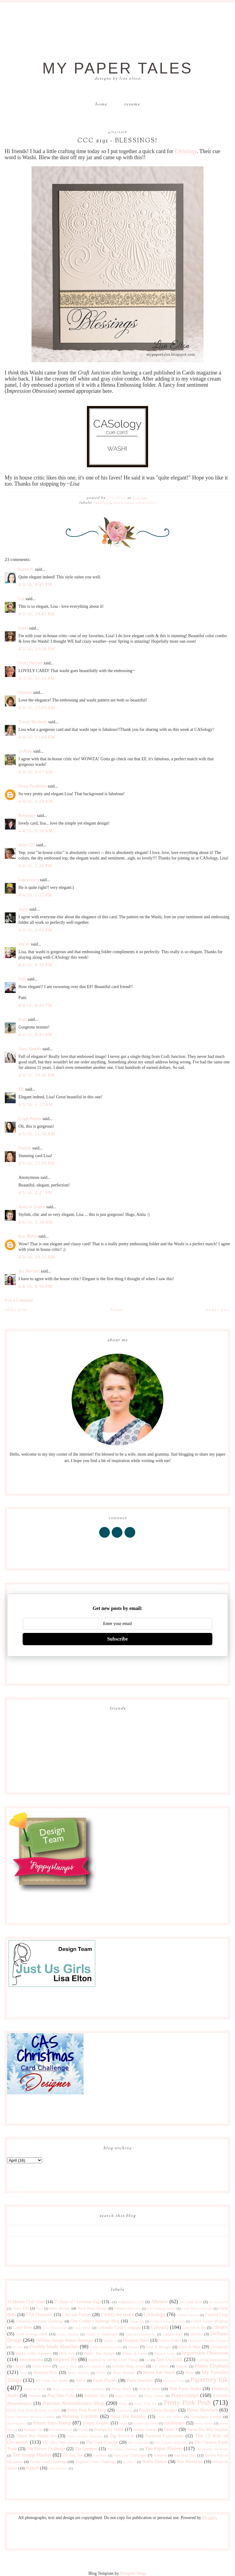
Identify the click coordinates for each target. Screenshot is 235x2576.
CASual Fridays (188, 2315)
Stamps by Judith (109, 2429)
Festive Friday (170, 2340)
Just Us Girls (169, 2359)
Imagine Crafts (165, 2353)
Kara (22, 1019)
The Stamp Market (31, 2455)
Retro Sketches (202, 2410)
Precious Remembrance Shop (73, 2403)
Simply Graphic (96, 2423)
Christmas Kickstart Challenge (39, 2321)
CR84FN (220, 2327)
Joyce (23, 909)
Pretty (123, 2403)
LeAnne (25, 751)
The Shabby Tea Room (212, 2449)
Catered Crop (216, 2314)
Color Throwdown (54, 2328)
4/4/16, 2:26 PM (35, 865)
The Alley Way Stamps (61, 2442)
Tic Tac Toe (73, 2455)
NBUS (81, 2381)
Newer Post (218, 1310)
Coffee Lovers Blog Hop (167, 2321)
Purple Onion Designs (158, 2410)
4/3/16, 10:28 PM (36, 649)
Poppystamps (185, 2395)
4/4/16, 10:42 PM (36, 1075)
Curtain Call (172, 2334)
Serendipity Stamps (205, 2417)
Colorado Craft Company (119, 2327)
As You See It (218, 2302)
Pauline (24, 1148)
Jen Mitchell (29, 1271)
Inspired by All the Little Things (113, 2360)
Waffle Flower (154, 2461)
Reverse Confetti (80, 2416)
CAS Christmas (39, 2314)
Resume (132, 104)
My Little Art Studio (52, 2381)
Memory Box (45, 2372)
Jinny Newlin (29, 1049)
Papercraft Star (173, 2380)
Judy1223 (26, 845)
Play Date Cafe (60, 2395)
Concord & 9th (194, 2328)
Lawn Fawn (41, 2366)
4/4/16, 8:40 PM (35, 1005)
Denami (196, 2334)
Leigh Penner (29, 1118)
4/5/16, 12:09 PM (36, 1163)
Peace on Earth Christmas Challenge (79, 2389)
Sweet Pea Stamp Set (36, 2436)
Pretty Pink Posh (187, 2402)
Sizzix (123, 2423)
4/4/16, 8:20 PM (35, 965)
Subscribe (117, 1638)
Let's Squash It (94, 2366)
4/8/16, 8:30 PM (35, 1286)
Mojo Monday (124, 2373)
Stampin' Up (33, 2429)
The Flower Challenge (46, 2448)
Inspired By (65, 2359)
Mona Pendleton (32, 786)
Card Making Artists (161, 2308)
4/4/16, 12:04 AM (36, 737)
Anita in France (31, 1207)
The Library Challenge (123, 2449)
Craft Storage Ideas (31, 2334)
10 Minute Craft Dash (26, 2302)
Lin (21, 598)
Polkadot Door (95, 2396)
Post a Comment (19, 1300)
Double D (110, 2340)
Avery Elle (20, 2308)
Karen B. (26, 569)
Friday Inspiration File (105, 2347)
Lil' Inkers (160, 2366)
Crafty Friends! (68, 2334)
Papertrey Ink (209, 2379)
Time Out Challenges (130, 2455)
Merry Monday (78, 2373)
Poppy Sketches (126, 2395)
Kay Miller (27, 1236)
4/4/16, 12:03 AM (36, 707)
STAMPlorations (61, 2429)
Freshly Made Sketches (53, 2346)
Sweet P (171, 2429)
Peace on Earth (35, 2389)
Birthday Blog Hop (127, 2308)
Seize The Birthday (128, 2416)
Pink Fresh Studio (185, 2388)
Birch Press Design (92, 2308)
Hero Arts (67, 2353)
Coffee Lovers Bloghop (209, 2321)
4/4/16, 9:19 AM (35, 801)
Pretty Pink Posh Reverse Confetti (33, 2410)
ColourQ (160, 2327)
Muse (189, 2373)
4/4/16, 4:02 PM (35, 930)
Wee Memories (190, 2461)
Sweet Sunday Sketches (84, 2436)
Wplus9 (32, 2468)
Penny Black (121, 2389)
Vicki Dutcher (30, 663)
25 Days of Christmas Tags (77, 2302)
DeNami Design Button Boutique (65, 2340)
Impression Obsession (134, 502)
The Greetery (86, 2448)
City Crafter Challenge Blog (95, 2321)
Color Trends (82, 2328)
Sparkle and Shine (145, 2423)
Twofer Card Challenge (48, 2462)
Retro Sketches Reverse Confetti (30, 2417)
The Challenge (138, 2442)
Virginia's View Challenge (95, 2462)
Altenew (159, 2301)
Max (23, 2373)
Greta (23, 628)
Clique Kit (136, 2321)
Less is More (67, 2366)
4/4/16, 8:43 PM (35, 1034)
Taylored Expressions (164, 2436)
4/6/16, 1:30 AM (35, 1222)
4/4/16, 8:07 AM (35, 772)
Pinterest (35, 2395)
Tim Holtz (100, 2455)
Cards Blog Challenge (197, 2308)
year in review (58, 2468)
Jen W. (24, 944)
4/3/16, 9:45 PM (35, 584)
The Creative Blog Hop (171, 2442)
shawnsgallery (17, 2423)
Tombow (160, 2455)
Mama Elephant (211, 2366)
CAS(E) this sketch (117, 2314)
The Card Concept (102, 2442)
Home (101, 104)
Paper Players (105, 2380)
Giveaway (219, 2347)
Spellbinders (174, 2423)
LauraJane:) (28, 880)
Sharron (25, 692)
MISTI (101, 2373)
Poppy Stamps (154, 2395)
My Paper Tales (117, 68)
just (147, 2360)
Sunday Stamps (145, 2429)
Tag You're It (122, 2436)
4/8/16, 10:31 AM (36, 1257)
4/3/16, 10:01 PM (36, 614)
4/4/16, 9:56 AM (35, 831)
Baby (39, 2308)
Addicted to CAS (131, 2302)
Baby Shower (59, 2308)
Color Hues (23, 2327)
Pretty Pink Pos (145, 2403)
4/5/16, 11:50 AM (36, 1134)
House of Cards (134, 2353)
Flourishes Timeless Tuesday (208, 2340)
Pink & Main (149, 2389)
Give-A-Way (189, 2347)
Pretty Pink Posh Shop (86, 2410)
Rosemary (27, 815)
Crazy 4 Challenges (102, 2334)
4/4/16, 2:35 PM (35, 895)
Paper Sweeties (140, 2380)
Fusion (133, 2347)
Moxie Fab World (159, 2372)
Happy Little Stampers (34, 2353)
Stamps (83, 2429)
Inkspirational (31, 2359)
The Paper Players (163, 2448)
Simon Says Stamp (51, 2423)
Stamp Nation (204, 2423)
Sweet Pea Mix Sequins (207, 2429)
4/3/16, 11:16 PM (36, 678)
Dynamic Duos (136, 2340)
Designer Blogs (133, 2573)
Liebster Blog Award (128, 2366)
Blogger (209, 2517)
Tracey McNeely (32, 722)
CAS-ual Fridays (76, 2314)
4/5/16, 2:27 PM (35, 1192)
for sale (18, 2347)
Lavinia (19, 2366)
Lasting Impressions (212, 2360)
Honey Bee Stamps (99, 2353)
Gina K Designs (158, 2347)
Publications (124, 2410)
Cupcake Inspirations (140, 2334)
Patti (22, 979)
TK (21, 1089)
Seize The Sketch (170, 2417)
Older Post (16, 1310)
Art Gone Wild (190, 2302)
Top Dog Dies (185, 2455)
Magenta (182, 2366)
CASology (186, 151)
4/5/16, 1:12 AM (35, 1104)
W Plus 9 (129, 2462)
